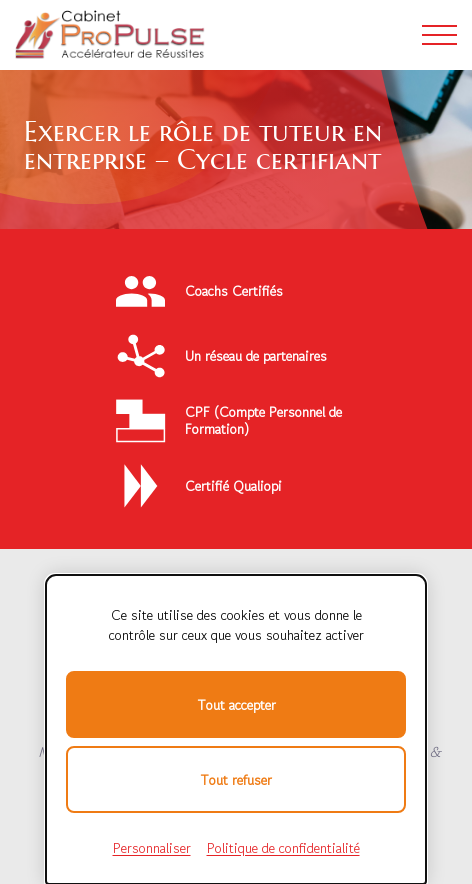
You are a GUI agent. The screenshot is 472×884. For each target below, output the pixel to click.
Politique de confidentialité (283, 848)
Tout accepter (236, 705)
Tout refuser (236, 780)
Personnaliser (152, 848)
